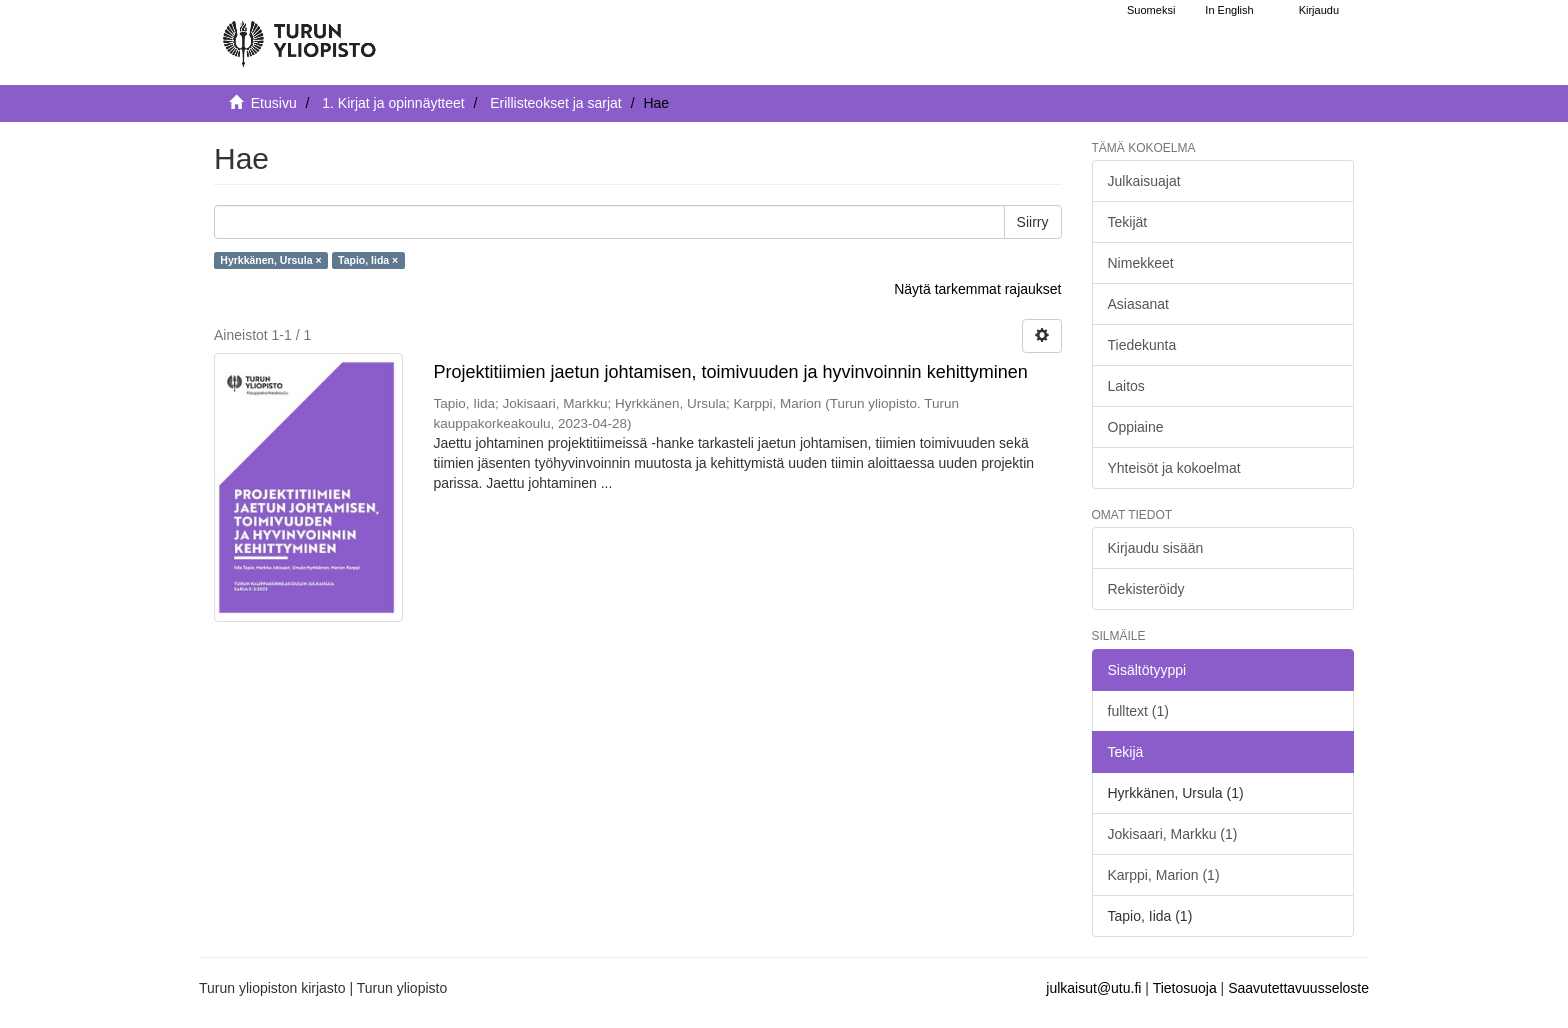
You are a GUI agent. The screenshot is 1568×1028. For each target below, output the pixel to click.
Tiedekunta (1142, 345)
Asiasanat (1138, 304)
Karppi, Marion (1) (1164, 875)
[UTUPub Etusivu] (299, 35)
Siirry (1033, 222)
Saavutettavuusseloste (1298, 988)
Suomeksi (1151, 10)
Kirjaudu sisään (1156, 548)
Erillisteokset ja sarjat (556, 103)
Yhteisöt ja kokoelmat (1174, 468)
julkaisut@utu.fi (1093, 988)
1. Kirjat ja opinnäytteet (393, 103)
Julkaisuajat (1144, 181)
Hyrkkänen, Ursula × (270, 260)
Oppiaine (1136, 427)
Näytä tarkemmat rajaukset (977, 289)
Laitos (1126, 386)
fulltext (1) (1138, 711)
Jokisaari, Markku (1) (1173, 834)
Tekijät (1128, 222)
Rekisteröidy (1146, 589)
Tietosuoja (1185, 988)
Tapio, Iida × (368, 260)
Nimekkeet (1141, 263)
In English (1229, 10)
